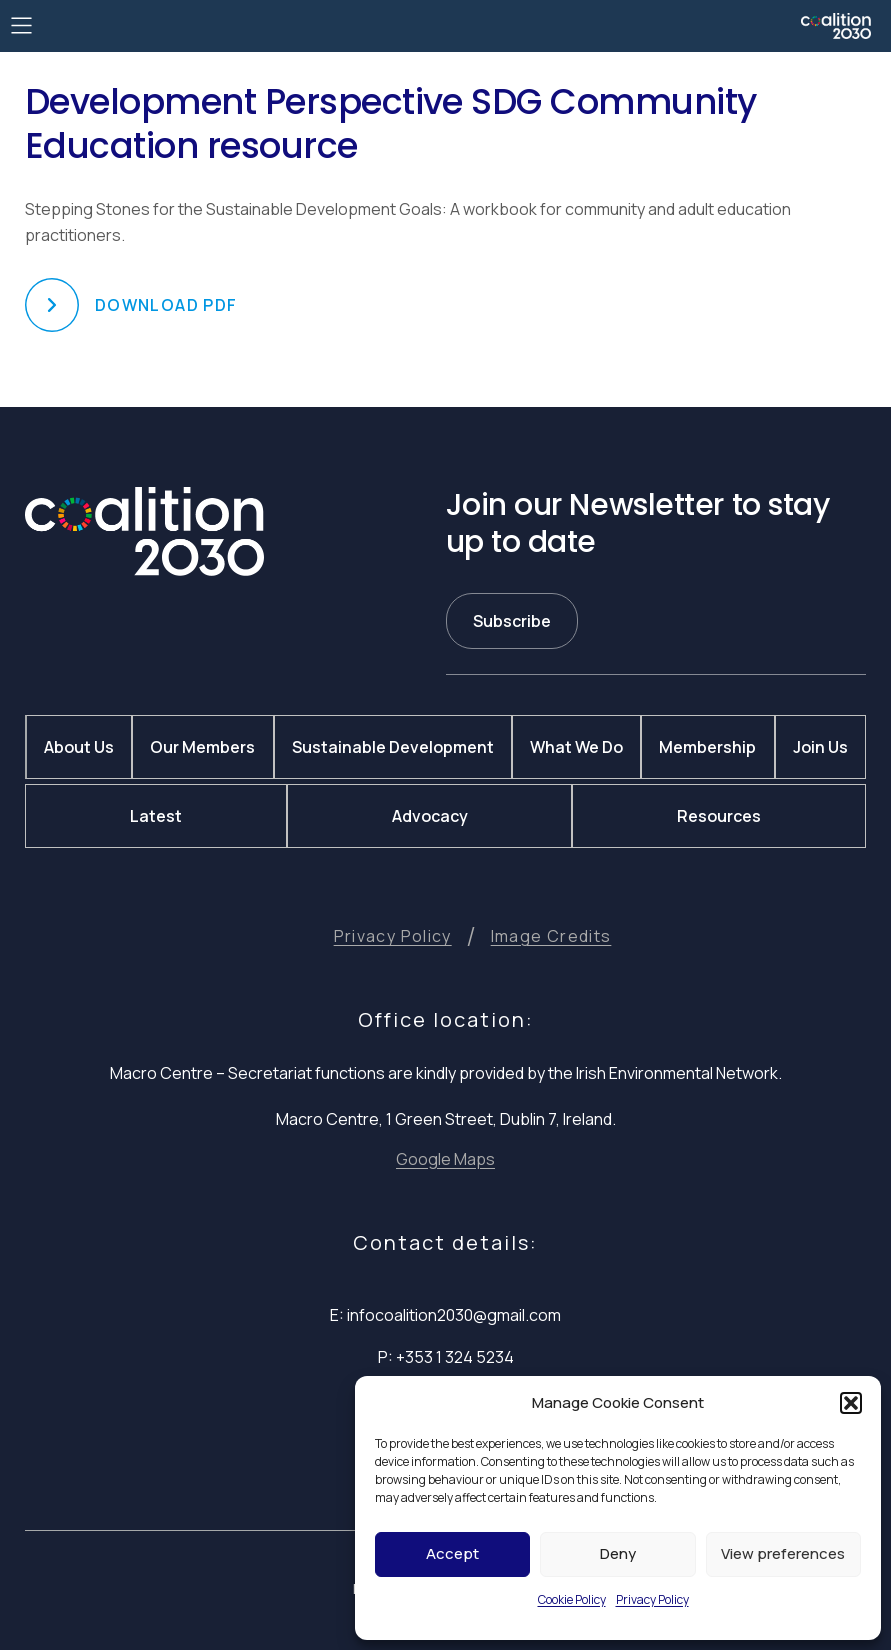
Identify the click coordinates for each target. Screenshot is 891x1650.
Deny (618, 1553)
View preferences (783, 1553)
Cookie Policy (572, 1599)
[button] (851, 1403)
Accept (452, 1553)
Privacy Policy (652, 1599)
